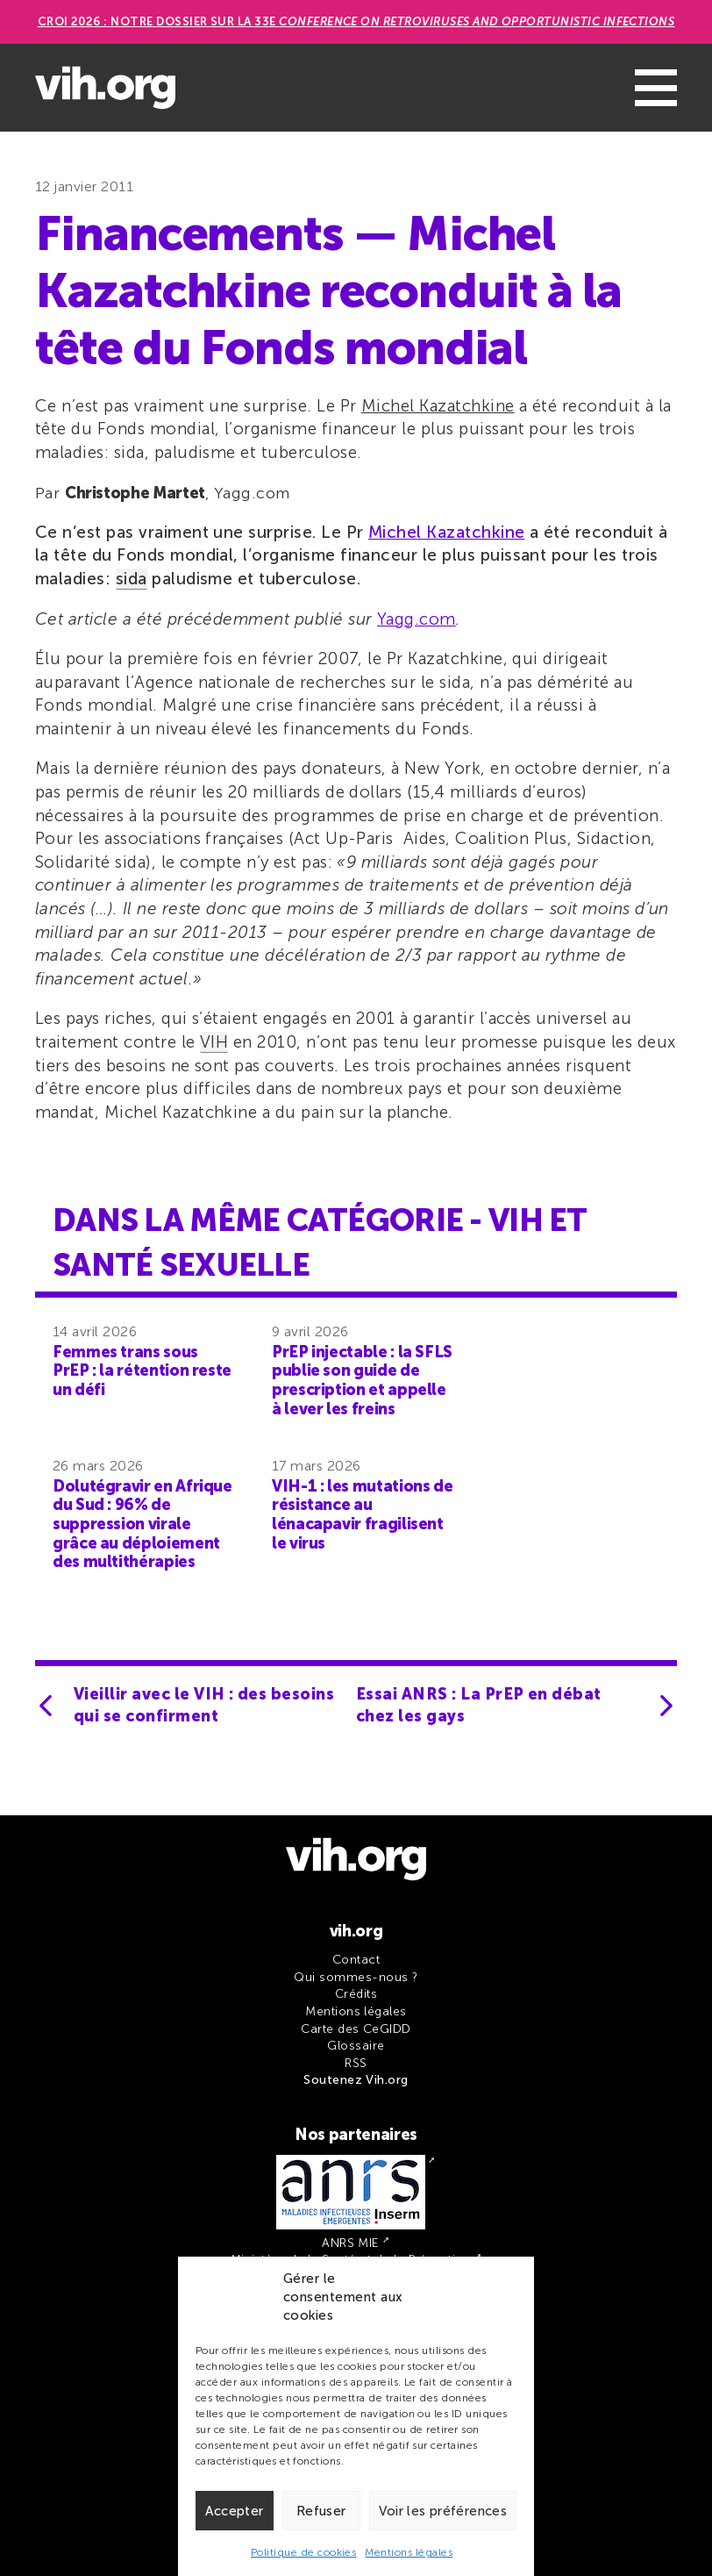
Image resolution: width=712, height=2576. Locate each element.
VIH (214, 1042)
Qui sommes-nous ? (355, 1977)
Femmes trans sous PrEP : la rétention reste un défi (142, 1370)
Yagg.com (416, 619)
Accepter (234, 2511)
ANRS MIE (351, 2243)
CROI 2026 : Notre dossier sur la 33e (356, 21)
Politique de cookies (304, 2552)
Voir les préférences (443, 2511)
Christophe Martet (135, 493)
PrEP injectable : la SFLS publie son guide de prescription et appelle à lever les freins (362, 1380)
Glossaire (355, 2045)
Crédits (356, 1993)
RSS (356, 2063)
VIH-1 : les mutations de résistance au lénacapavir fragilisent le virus (362, 1515)
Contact (356, 1959)
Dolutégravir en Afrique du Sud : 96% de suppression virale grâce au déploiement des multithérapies (142, 1524)
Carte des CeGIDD (356, 2028)
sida (131, 579)
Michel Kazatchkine (438, 406)
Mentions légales (408, 2552)
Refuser (321, 2511)
